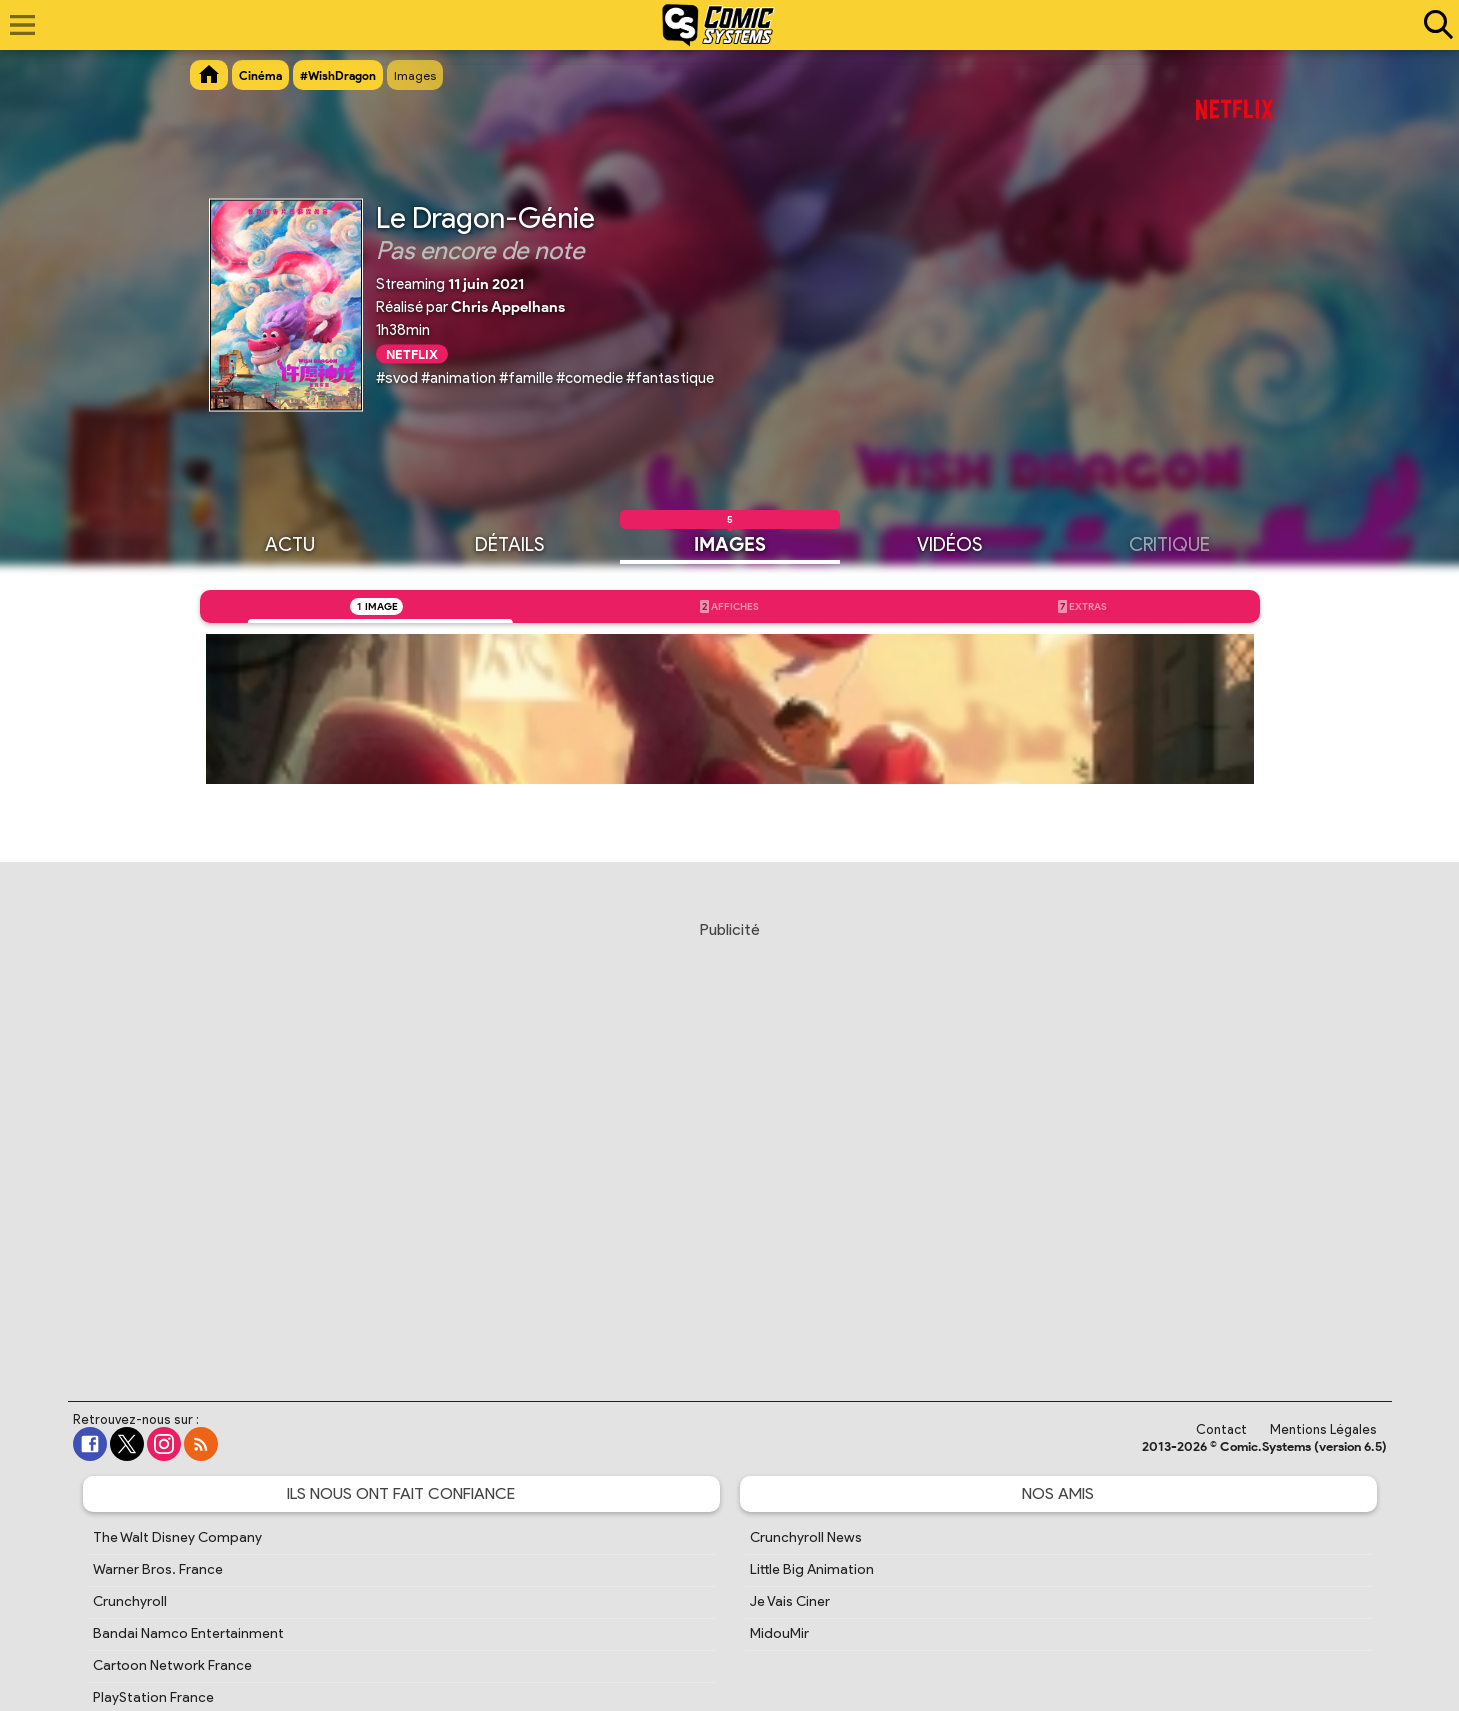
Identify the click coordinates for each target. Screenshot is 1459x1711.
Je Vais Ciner (790, 1601)
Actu (290, 543)
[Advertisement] (730, 1142)
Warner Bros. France (158, 1569)
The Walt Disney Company (177, 1537)
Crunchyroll (130, 1601)
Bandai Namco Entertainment (188, 1633)
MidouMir (779, 1633)
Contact (1221, 1429)
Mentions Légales (1323, 1429)
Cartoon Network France (172, 1665)
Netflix (412, 353)
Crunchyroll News (806, 1537)
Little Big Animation (812, 1569)
